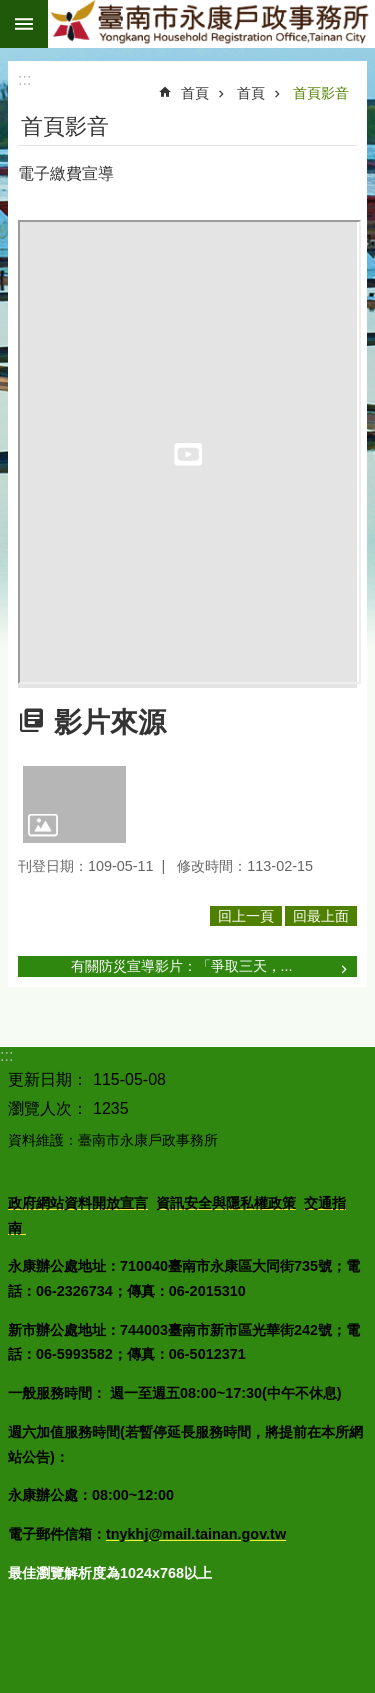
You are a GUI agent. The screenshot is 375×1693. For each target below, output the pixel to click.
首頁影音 (321, 93)
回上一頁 (246, 916)
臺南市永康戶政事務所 (211, 24)
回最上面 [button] (321, 916)
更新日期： (48, 1079)
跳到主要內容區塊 (10, 10)
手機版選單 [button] (24, 24)
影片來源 (110, 722)
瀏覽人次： (48, 1108)
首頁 (195, 93)
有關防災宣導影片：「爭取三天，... (182, 966)
